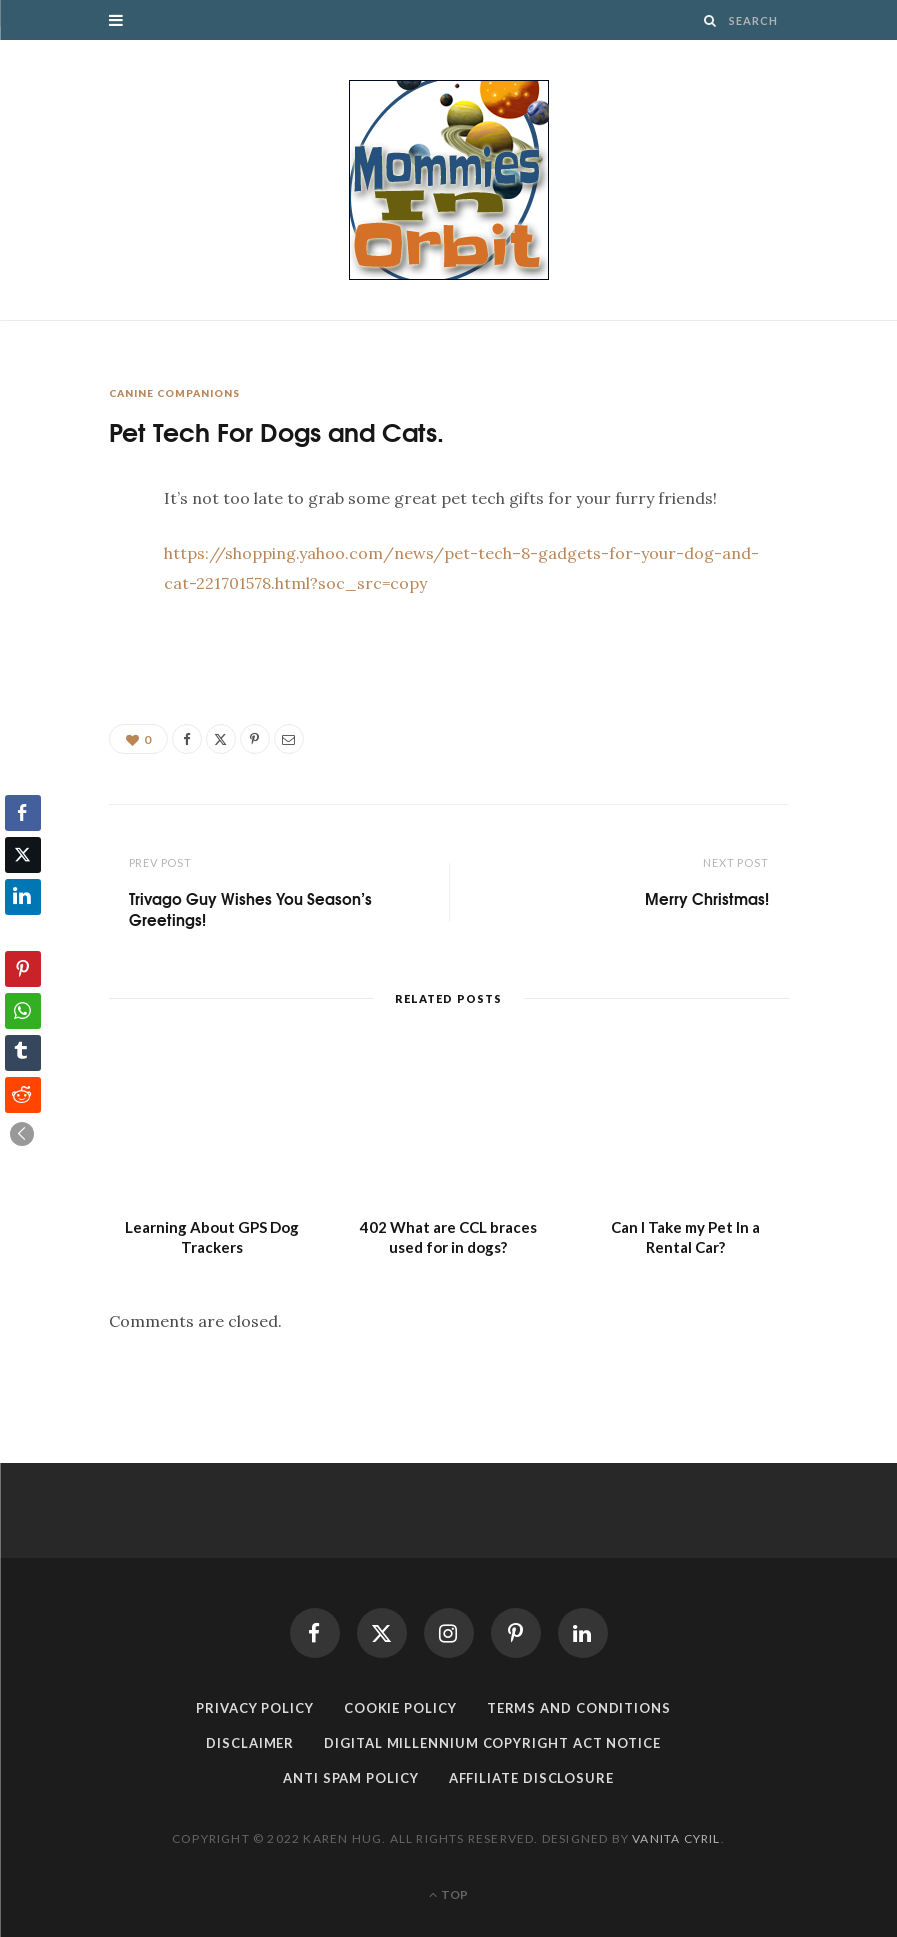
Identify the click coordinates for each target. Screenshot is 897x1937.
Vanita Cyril (676, 1838)
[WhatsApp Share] (23, 1011)
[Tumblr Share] (23, 1053)
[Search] (710, 20)
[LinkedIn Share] (23, 897)
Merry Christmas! (707, 898)
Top (448, 1894)
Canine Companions (174, 393)
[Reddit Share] (23, 1095)
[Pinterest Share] (23, 969)
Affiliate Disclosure (531, 1778)
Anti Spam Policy (351, 1778)
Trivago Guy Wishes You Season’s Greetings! (250, 908)
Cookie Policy (400, 1708)
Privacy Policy (255, 1708)
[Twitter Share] (23, 855)
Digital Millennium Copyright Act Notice (492, 1743)
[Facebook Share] (23, 813)
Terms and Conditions (579, 1708)
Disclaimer (250, 1743)
